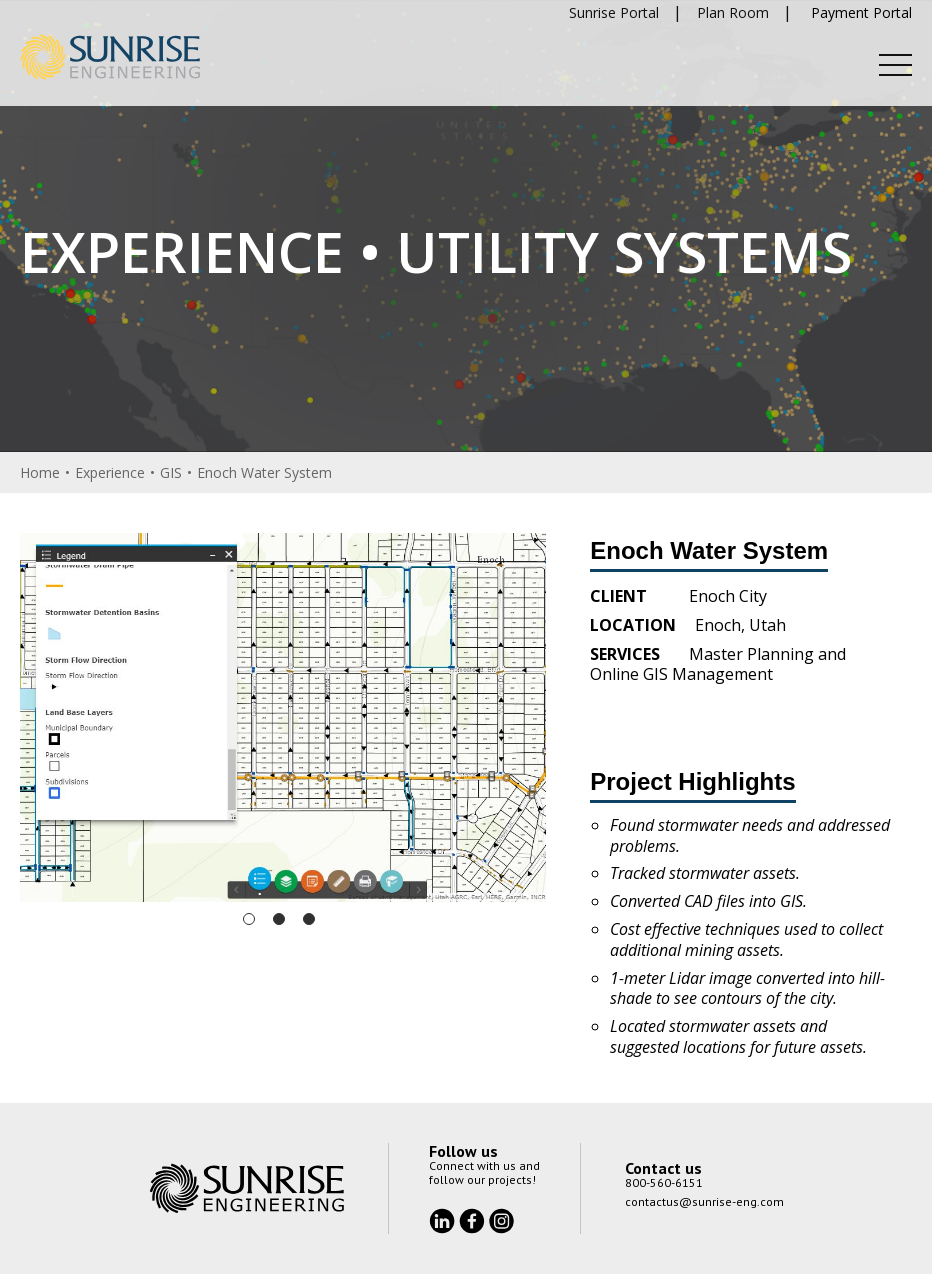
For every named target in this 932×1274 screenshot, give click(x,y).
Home (40, 472)
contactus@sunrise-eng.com (704, 1201)
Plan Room (733, 12)
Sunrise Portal (614, 12)
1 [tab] (249, 919)
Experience (110, 472)
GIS (171, 472)
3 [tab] (309, 919)
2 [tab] (279, 919)
